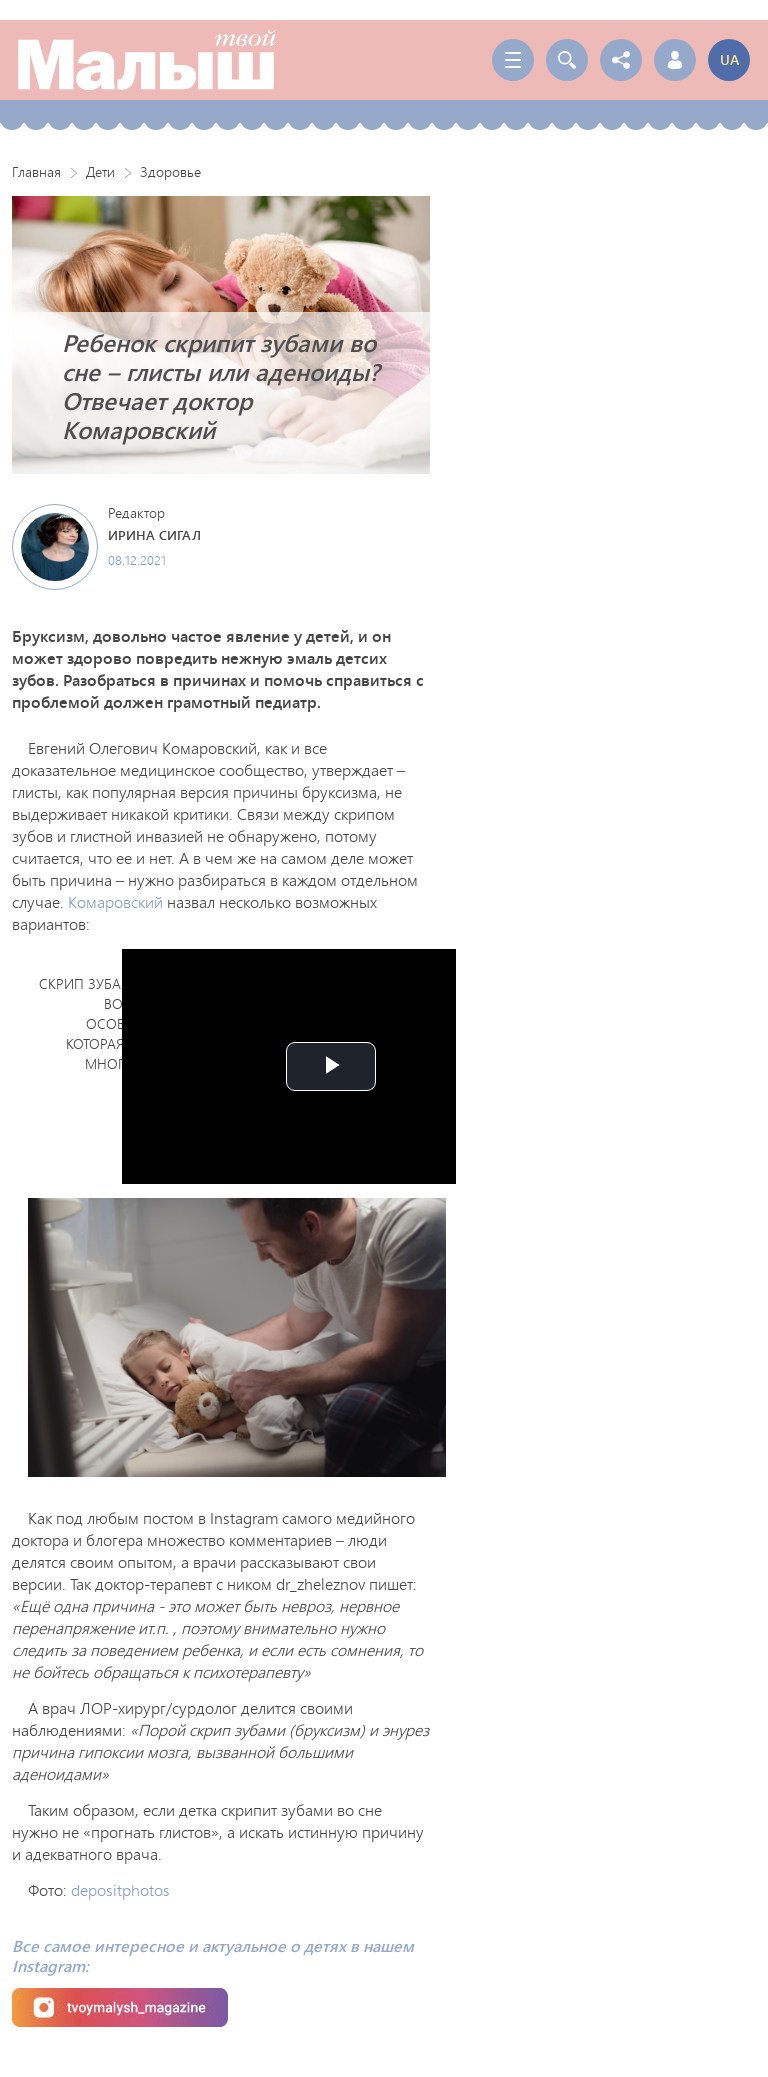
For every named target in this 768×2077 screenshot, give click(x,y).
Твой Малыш (147, 60)
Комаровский (115, 901)
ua (729, 59)
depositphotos (120, 1889)
